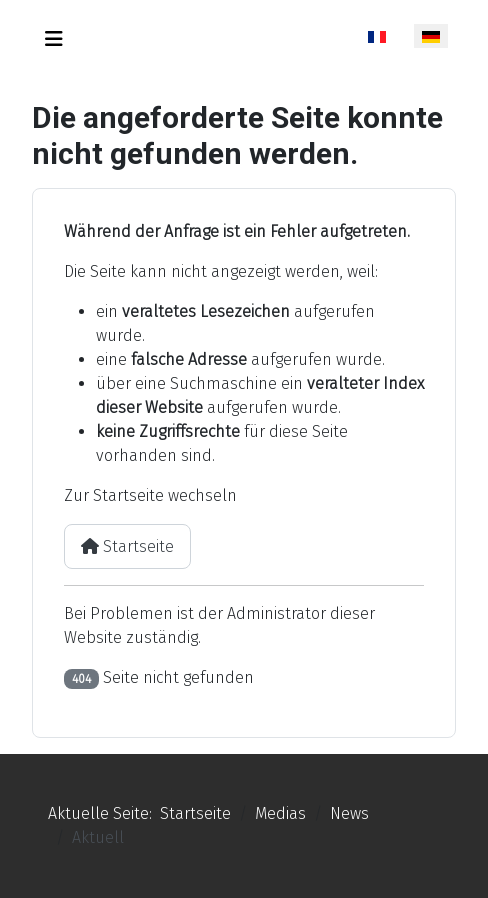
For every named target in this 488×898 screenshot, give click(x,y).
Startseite (127, 546)
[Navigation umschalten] (54, 39)
